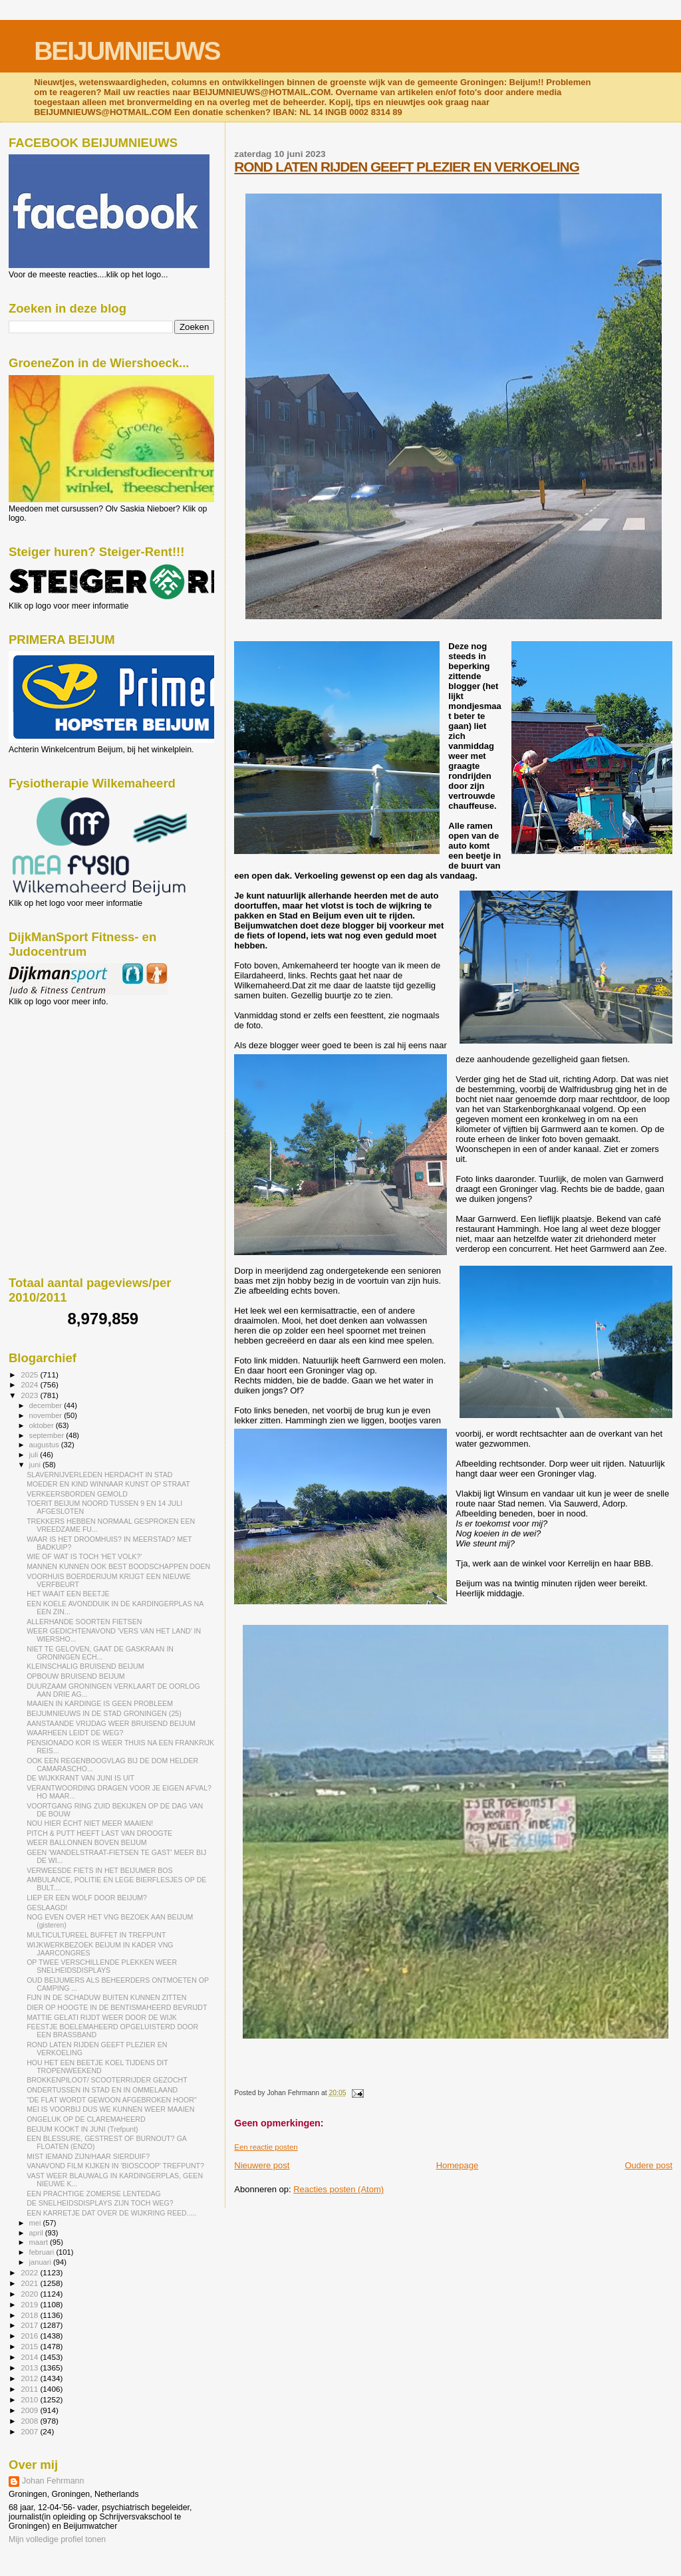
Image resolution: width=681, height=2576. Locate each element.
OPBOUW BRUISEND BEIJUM (76, 1676)
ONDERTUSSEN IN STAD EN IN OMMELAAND (102, 2090)
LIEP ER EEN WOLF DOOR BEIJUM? (87, 1898)
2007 (30, 2431)
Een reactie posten (265, 2147)
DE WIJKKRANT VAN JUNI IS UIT (80, 1778)
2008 (30, 2420)
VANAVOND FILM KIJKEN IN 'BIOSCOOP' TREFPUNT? (115, 2166)
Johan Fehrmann (53, 2481)
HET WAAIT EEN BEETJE (68, 1594)
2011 (30, 2388)
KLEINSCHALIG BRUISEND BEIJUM (85, 1666)
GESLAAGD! (47, 1908)
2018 (30, 2315)
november (47, 1415)
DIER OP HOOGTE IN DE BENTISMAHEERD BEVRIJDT (117, 2007)
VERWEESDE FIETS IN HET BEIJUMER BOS (99, 1870)
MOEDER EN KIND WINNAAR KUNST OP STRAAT (108, 1484)
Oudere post (648, 2165)
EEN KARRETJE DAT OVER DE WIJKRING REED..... (111, 2213)
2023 (30, 1395)
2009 (30, 2410)
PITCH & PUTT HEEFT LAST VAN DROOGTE (99, 1833)
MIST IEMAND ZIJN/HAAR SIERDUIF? (88, 2156)
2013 (30, 2367)
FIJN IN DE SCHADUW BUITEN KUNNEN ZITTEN (106, 1997)
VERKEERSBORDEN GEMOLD (77, 1494)
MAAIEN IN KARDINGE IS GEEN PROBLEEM (100, 1703)
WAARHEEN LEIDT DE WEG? (75, 1733)
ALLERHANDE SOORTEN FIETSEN (84, 1622)
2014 (30, 2357)
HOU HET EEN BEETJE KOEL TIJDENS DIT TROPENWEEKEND (97, 2067)
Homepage (457, 2165)
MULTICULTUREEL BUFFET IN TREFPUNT (96, 1935)
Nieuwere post (261, 2165)
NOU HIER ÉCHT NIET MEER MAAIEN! (90, 1823)
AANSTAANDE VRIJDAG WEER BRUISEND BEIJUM (111, 1723)
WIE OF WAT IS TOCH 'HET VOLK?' (84, 1556)
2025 (30, 1374)
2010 (30, 2399)
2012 (30, 2378)
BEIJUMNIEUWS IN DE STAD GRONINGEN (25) (104, 1713)
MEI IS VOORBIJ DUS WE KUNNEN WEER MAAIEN (110, 2109)
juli (35, 1455)
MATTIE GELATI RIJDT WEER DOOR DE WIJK (102, 2017)
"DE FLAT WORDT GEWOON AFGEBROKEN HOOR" (112, 2100)
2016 (30, 2335)
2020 (30, 2293)
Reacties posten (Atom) (338, 2189)
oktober (42, 1425)
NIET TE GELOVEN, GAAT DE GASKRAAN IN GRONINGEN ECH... (100, 1653)
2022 (30, 2272)
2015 (30, 2346)
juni (36, 1465)
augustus (45, 1445)
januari (41, 2262)
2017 (30, 2325)
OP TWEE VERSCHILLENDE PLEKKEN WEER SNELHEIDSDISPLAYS (102, 1966)
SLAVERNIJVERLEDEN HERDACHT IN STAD (99, 1475)
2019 (30, 2304)
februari (43, 2252)
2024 (30, 1384)
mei (36, 2223)
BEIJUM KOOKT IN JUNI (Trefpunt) (82, 2129)
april (37, 2233)
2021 (30, 2283)
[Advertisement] (68, 1078)
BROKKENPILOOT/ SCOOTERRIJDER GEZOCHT (107, 2080)
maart (40, 2242)
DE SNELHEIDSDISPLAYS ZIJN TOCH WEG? (100, 2203)
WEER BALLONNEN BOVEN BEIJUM (86, 1842)
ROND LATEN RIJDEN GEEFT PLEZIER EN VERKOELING (406, 166)
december (47, 1405)
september (48, 1435)
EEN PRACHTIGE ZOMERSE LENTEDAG (94, 2194)
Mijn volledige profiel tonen (57, 2539)
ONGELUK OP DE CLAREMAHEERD (86, 2119)
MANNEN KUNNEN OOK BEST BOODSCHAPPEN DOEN (118, 1566)
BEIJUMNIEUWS (126, 51)
